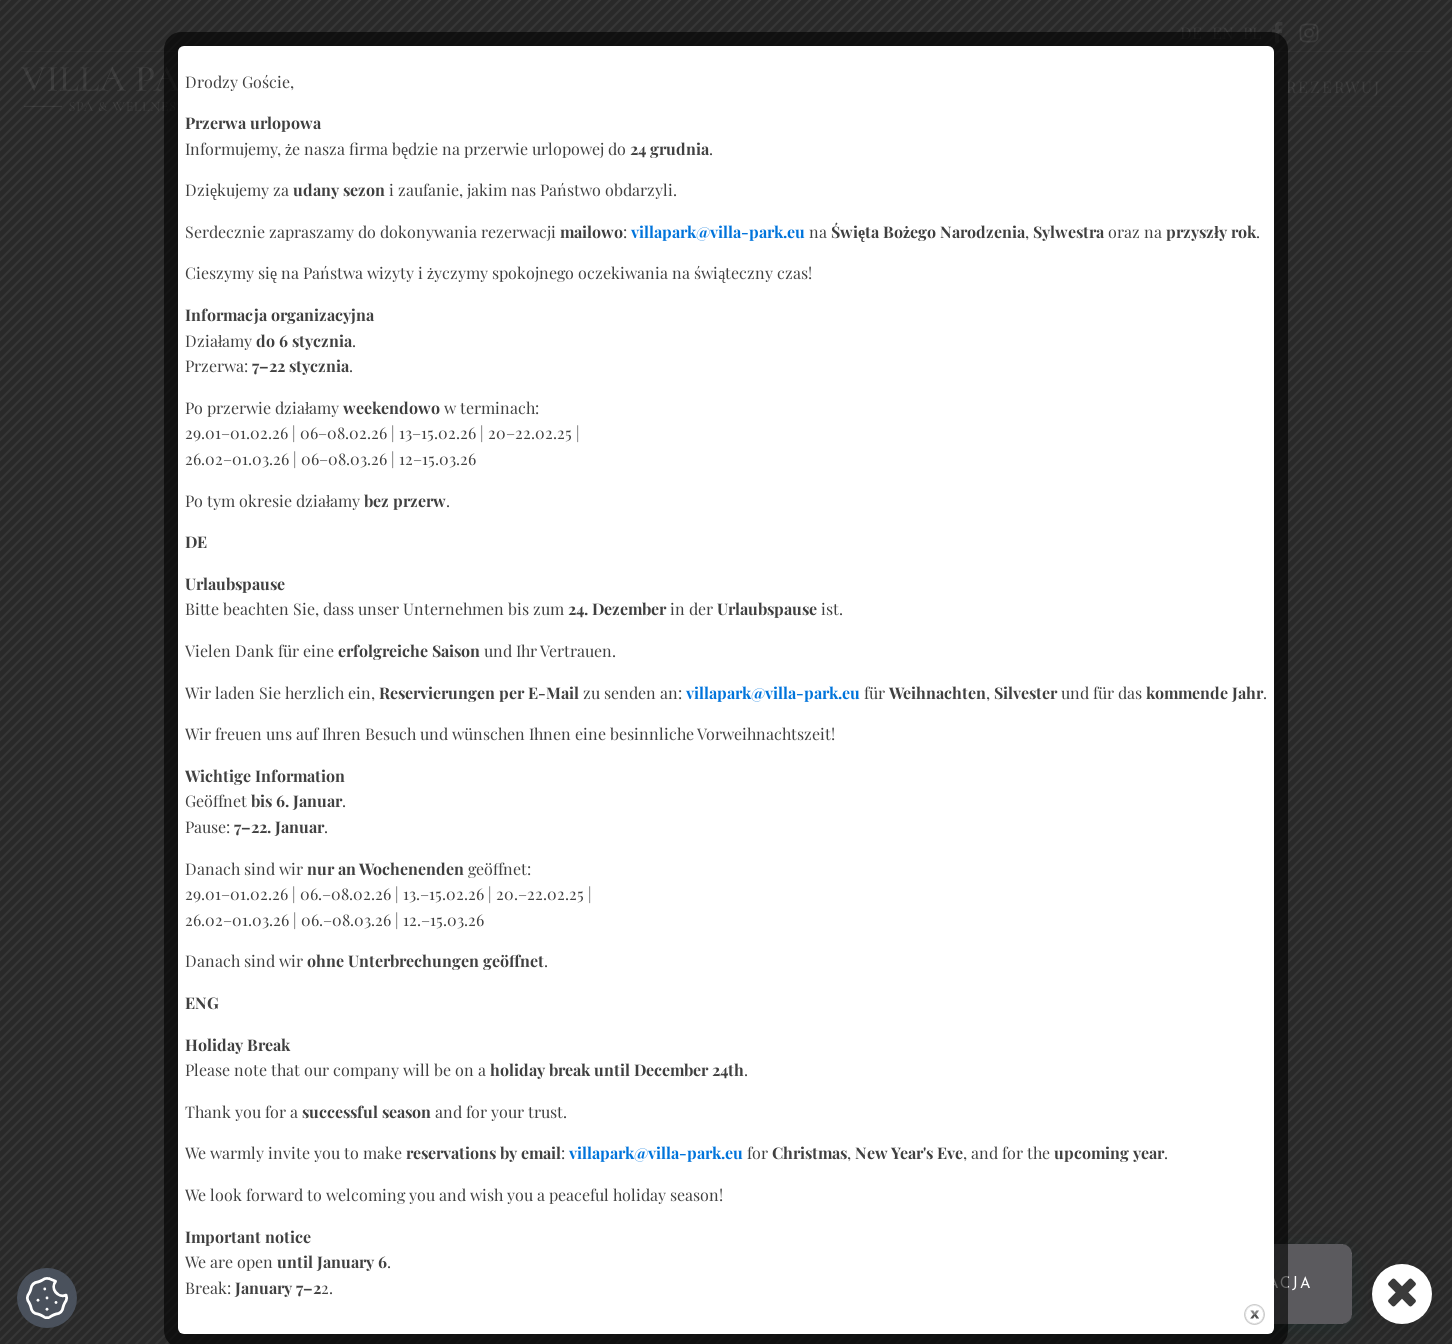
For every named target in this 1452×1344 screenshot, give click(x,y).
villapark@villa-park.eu (718, 231)
